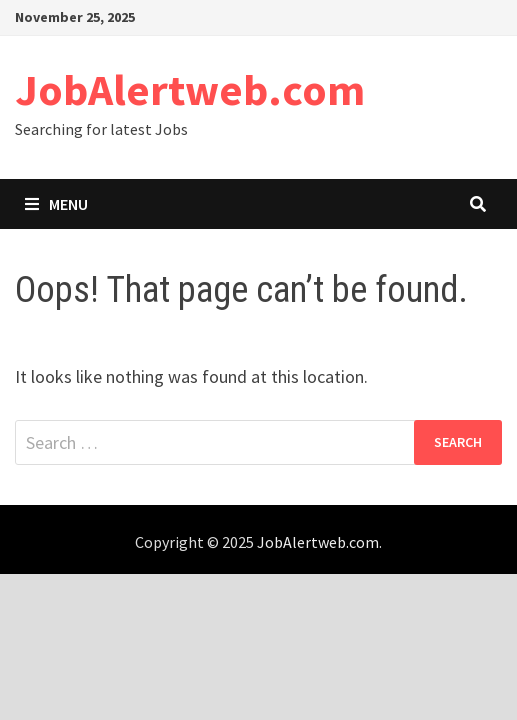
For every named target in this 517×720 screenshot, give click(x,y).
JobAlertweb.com (190, 89)
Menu (56, 204)
